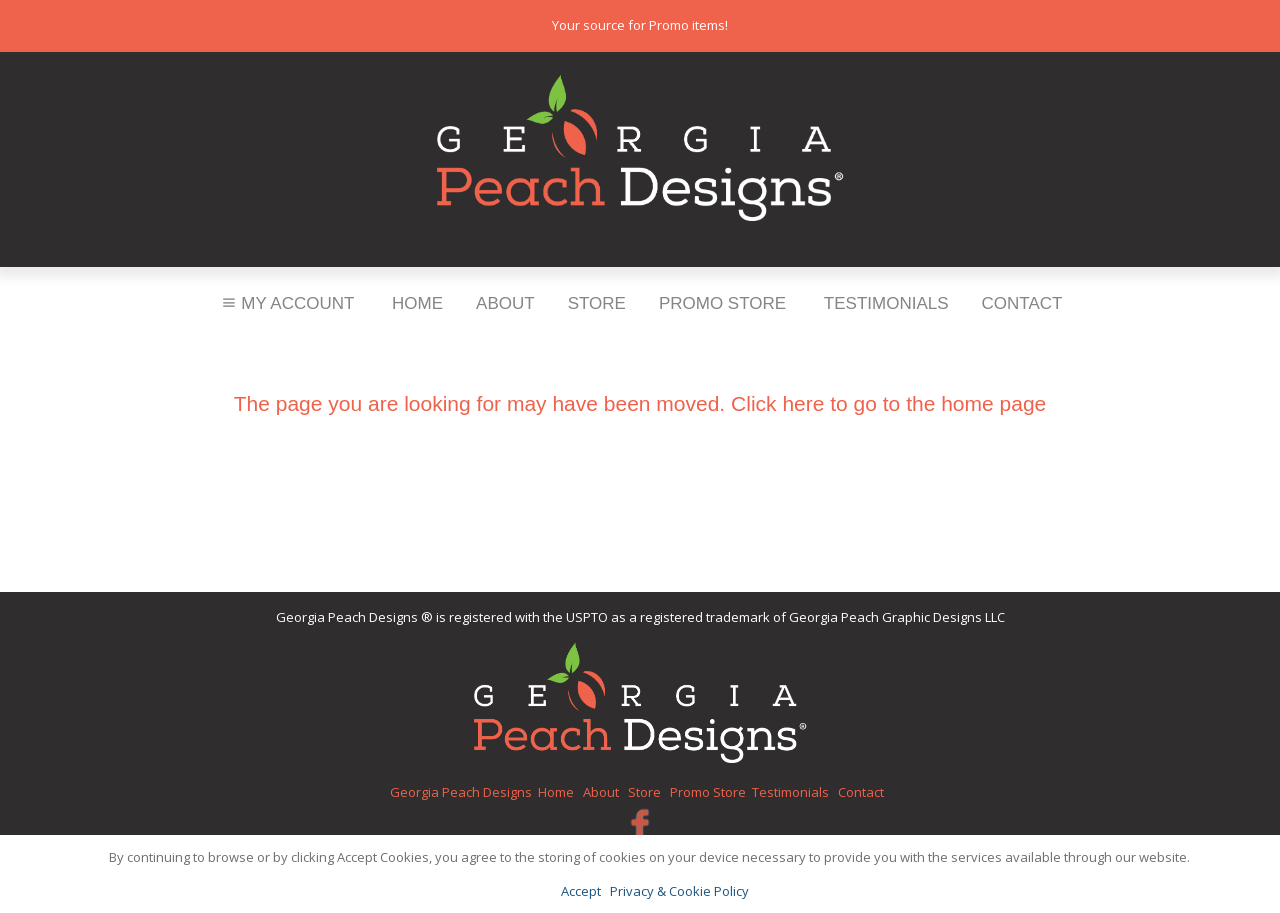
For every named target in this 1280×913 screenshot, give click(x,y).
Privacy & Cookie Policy (679, 891)
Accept (581, 891)
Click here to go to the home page (888, 403)
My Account (286, 303)
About (505, 303)
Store (597, 303)
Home (417, 303)
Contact (1022, 303)
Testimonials (886, 303)
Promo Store (722, 303)
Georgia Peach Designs (461, 792)
